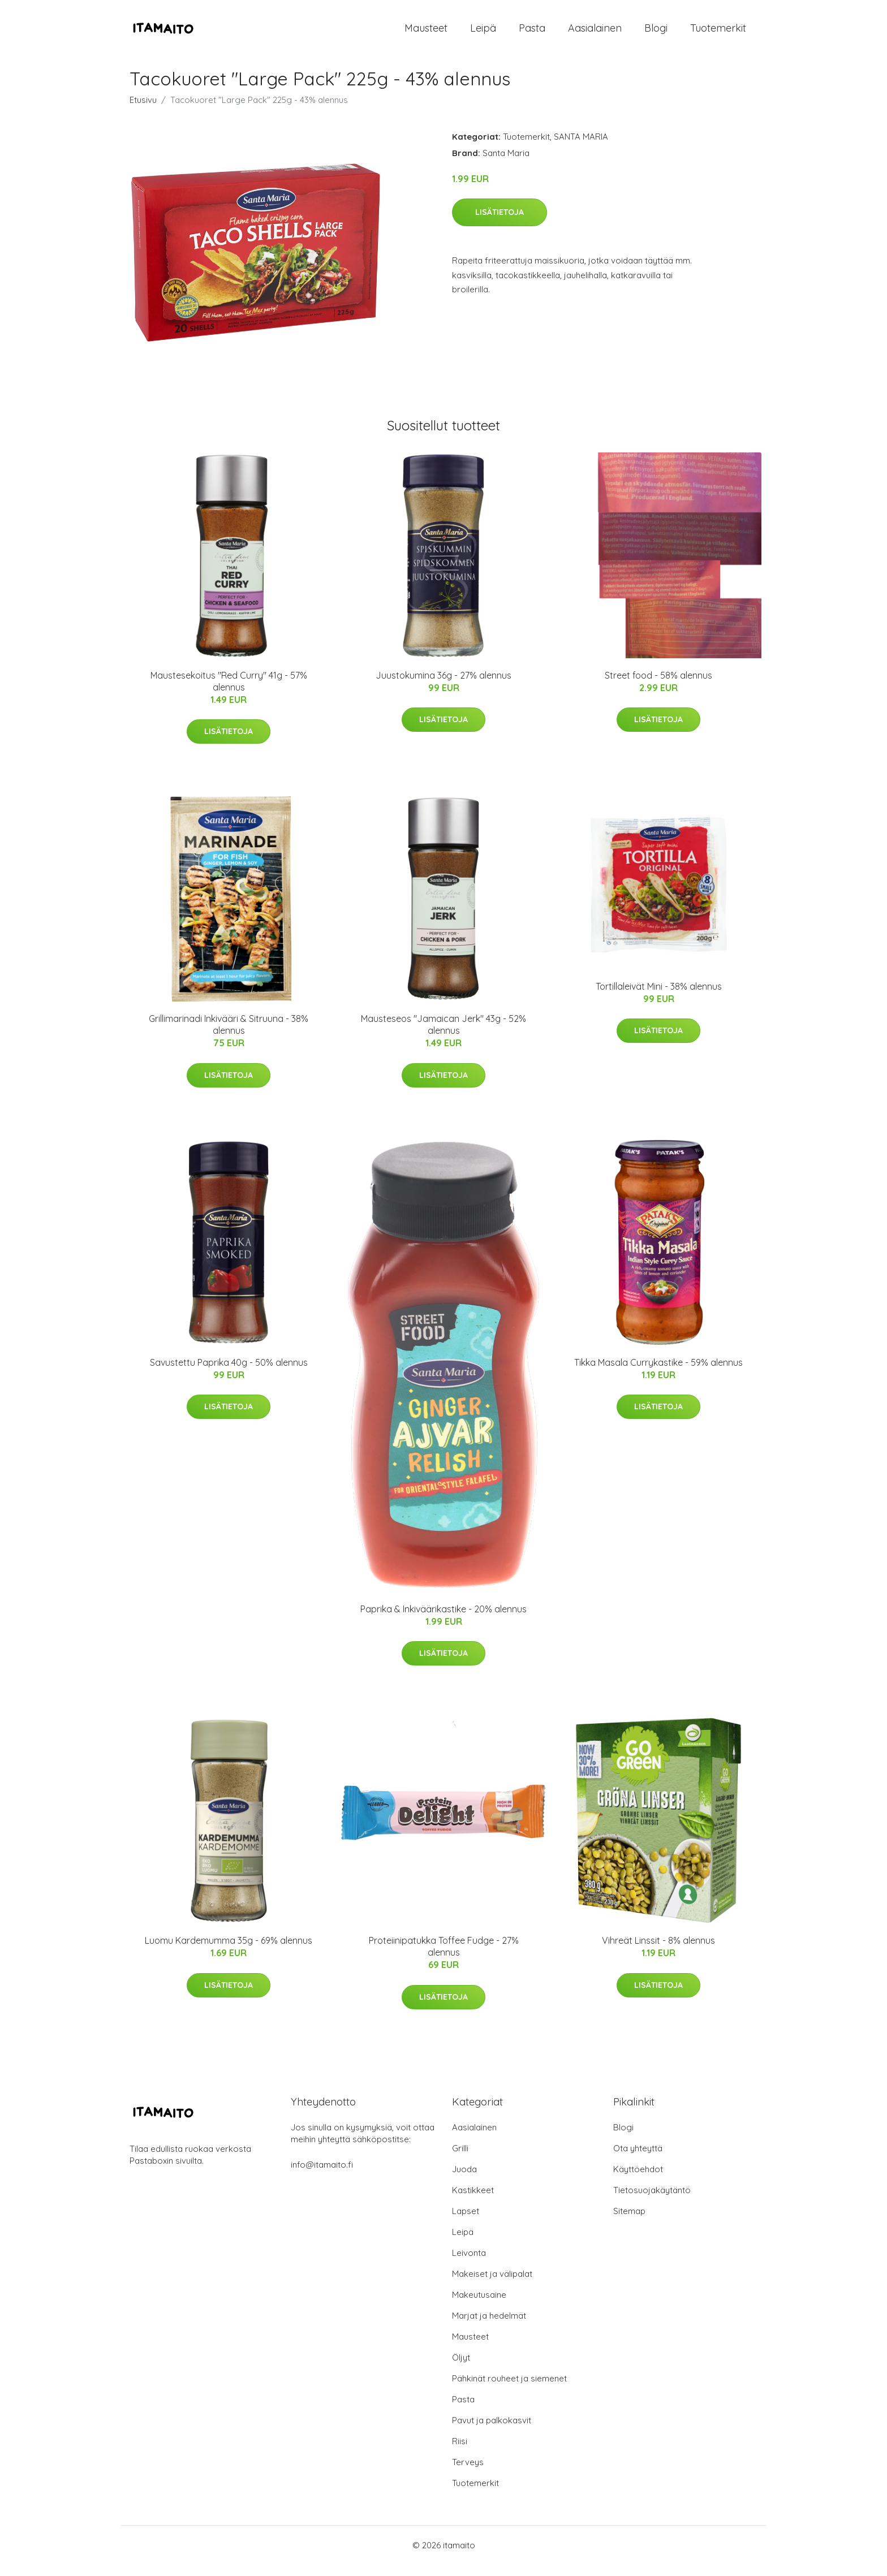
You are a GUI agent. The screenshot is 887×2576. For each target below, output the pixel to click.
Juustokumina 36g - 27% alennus (443, 686)
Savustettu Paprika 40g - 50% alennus (229, 1373)
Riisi (459, 2452)
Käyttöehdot (638, 2180)
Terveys (468, 2473)
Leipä (483, 33)
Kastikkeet (473, 2201)
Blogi (656, 33)
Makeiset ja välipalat (492, 2285)
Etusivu (143, 111)
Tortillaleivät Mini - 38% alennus (659, 997)
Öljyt (461, 2368)
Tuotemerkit (718, 33)
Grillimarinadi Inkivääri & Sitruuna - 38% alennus (228, 1035)
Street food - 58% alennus (658, 686)
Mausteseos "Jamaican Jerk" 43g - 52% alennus (443, 1035)
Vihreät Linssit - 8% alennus (658, 1951)
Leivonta (469, 2264)
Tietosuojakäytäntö (652, 2201)
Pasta (532, 33)
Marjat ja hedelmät (489, 2327)
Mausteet (425, 33)
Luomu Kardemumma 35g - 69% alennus (228, 1951)
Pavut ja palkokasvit (491, 2431)
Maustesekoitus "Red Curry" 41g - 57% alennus (228, 692)
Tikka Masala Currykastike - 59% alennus (658, 1373)
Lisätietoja (499, 223)
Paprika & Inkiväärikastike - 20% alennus (443, 1620)
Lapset (465, 2222)
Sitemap (629, 2222)
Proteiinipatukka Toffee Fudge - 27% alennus (444, 1957)
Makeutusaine (479, 2306)
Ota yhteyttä (637, 2159)
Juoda (464, 2180)
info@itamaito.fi (322, 2176)
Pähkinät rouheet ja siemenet (509, 2389)
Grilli (460, 2159)
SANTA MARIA (581, 148)
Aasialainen (595, 33)
